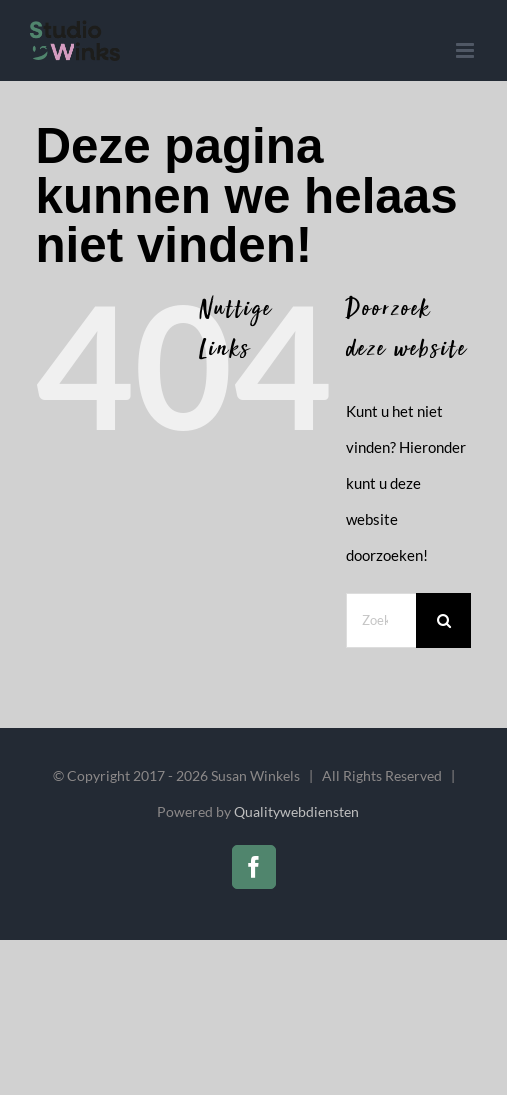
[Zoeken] (443, 620)
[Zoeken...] (381, 620)
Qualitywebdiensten (296, 811)
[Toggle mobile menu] (466, 50)
